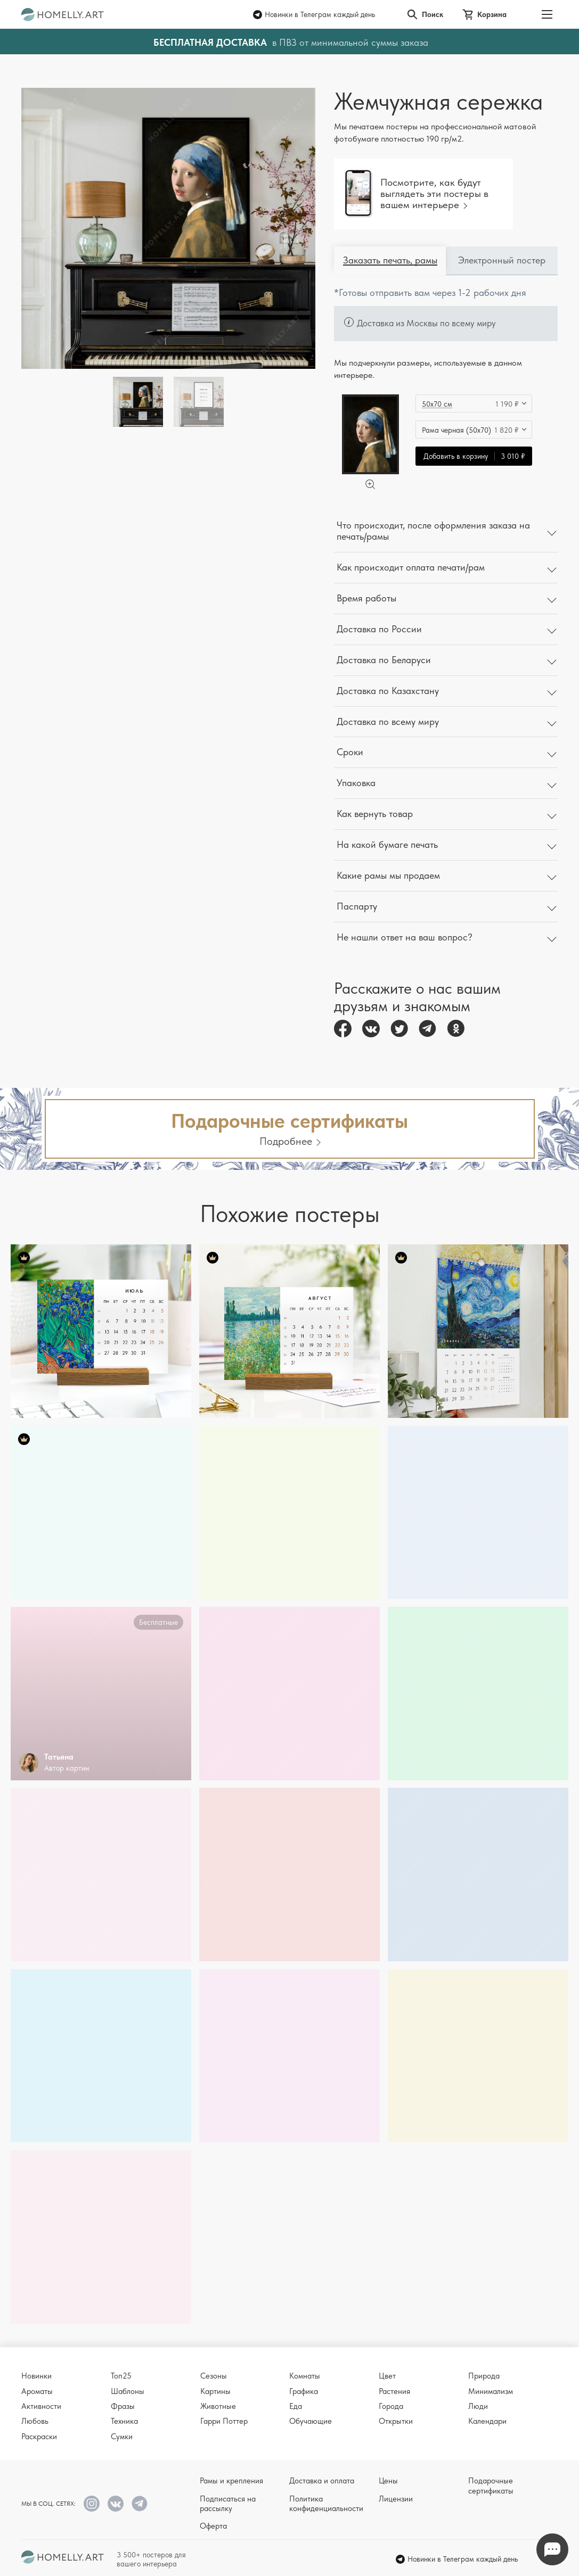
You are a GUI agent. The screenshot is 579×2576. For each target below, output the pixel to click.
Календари (487, 2421)
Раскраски (39, 2436)
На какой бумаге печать (387, 844)
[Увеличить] (370, 484)
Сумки (122, 2436)
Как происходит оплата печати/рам (411, 567)
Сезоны (213, 2376)
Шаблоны (127, 2391)
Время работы (366, 598)
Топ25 (121, 2376)
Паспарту (357, 906)
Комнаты (304, 2376)
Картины (215, 2391)
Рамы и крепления (231, 2481)
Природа (484, 2376)
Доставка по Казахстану (388, 690)
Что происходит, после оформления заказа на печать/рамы (433, 530)
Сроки (350, 751)
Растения (394, 2391)
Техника (124, 2421)
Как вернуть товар (375, 813)
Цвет (387, 2376)
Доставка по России (379, 628)
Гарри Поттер (224, 2421)
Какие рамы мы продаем (388, 875)
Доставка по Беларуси (384, 659)
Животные (218, 2406)
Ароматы (37, 2391)
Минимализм (490, 2391)
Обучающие (310, 2421)
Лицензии (396, 2499)
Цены (388, 2481)
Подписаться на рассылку (228, 2503)
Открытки (396, 2421)
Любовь (34, 2421)
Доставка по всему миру (388, 721)
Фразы (123, 2406)
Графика (303, 2391)
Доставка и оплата (321, 2481)
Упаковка (356, 782)
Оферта (213, 2526)
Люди (478, 2406)
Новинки (36, 2376)
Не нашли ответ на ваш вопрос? (404, 937)
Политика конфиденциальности (326, 2503)
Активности (41, 2406)
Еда (295, 2406)
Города (391, 2406)
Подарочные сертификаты (490, 2485)
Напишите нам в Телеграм (552, 2549)
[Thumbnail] (199, 402)
